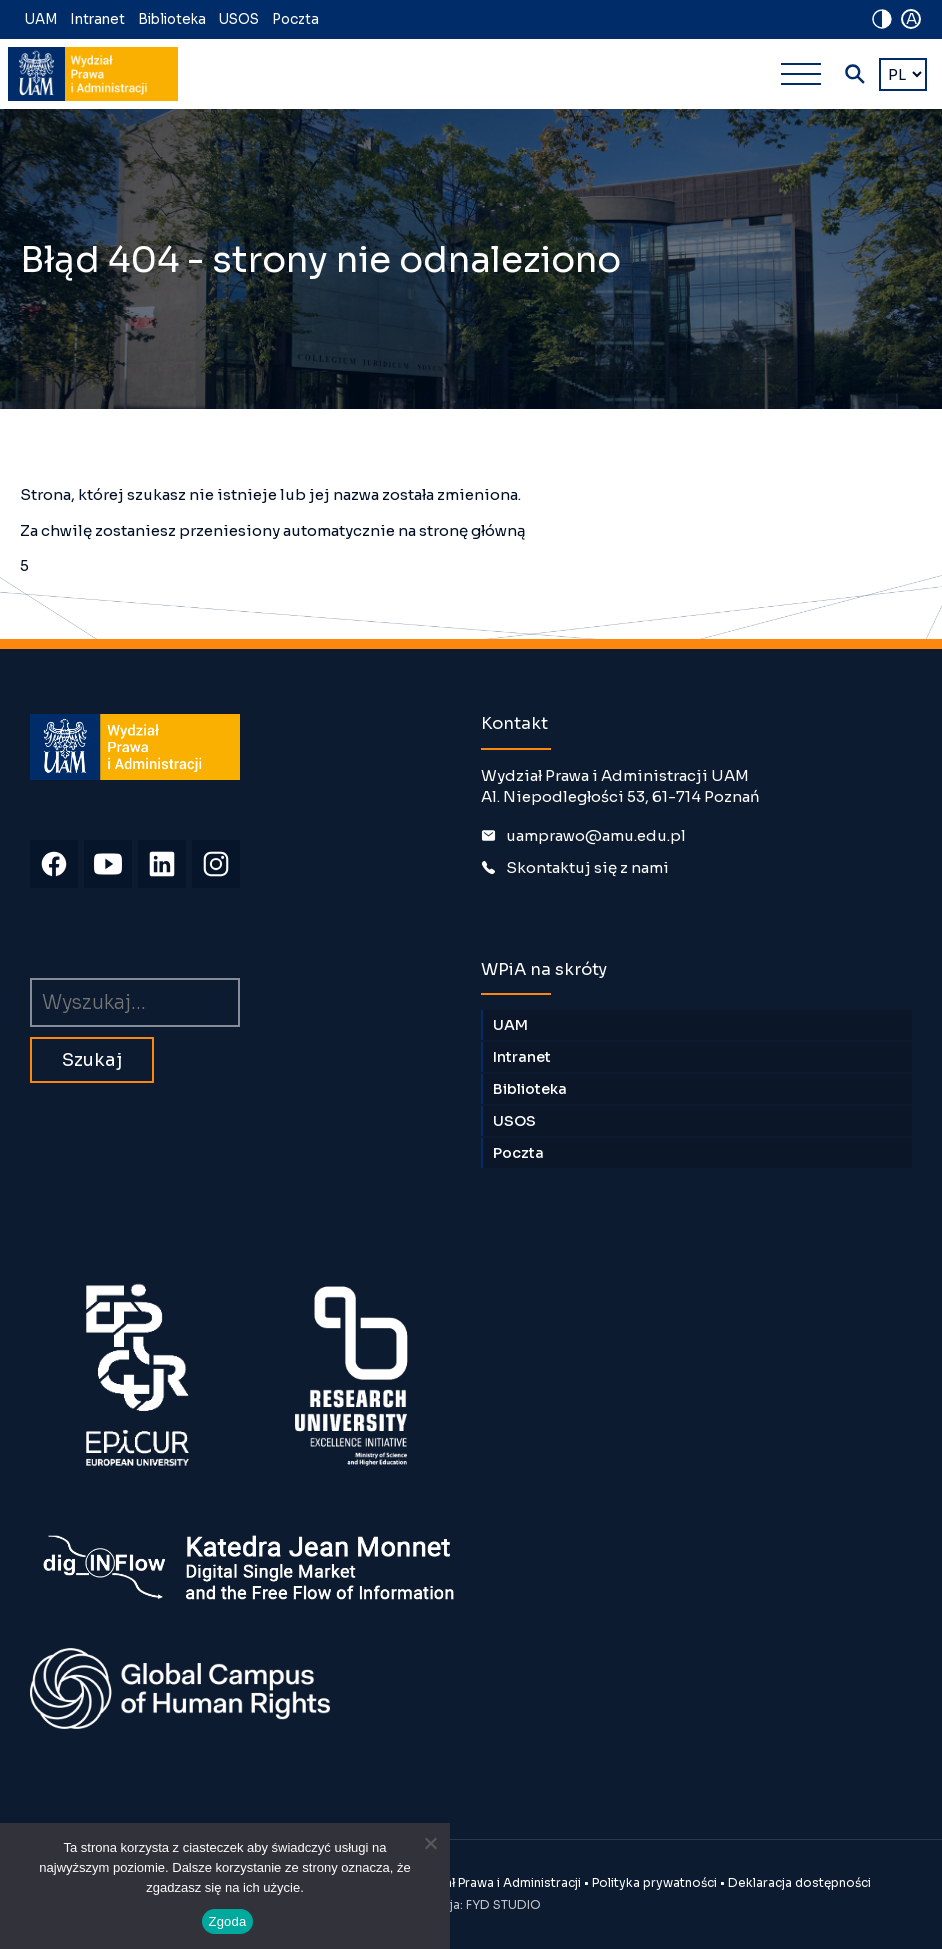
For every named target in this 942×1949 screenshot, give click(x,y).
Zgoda (227, 1921)
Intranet (97, 19)
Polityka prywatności (654, 1882)
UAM (41, 19)
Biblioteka (172, 19)
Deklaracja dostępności (799, 1882)
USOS (239, 19)
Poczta (295, 19)
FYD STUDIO (503, 1904)
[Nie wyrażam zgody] (430, 1843)
